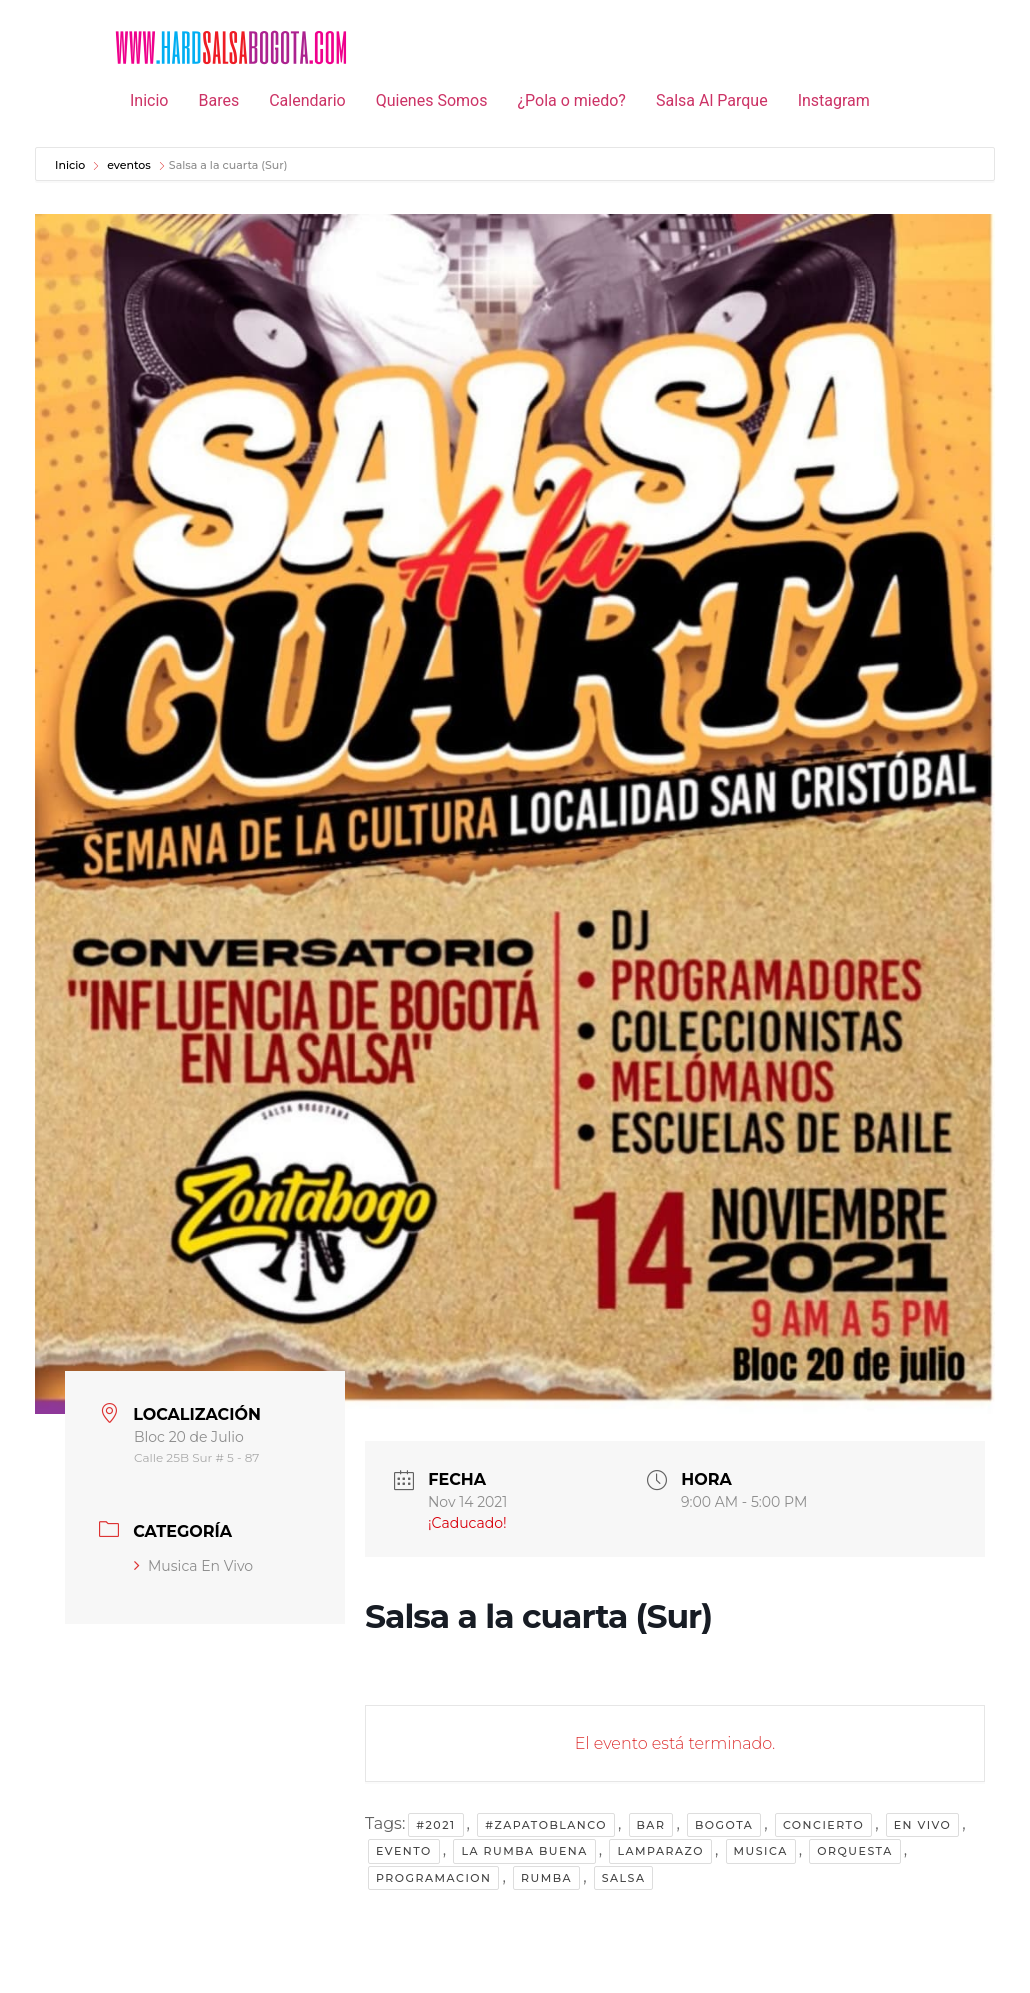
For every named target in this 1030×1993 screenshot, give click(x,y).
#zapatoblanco (546, 1825)
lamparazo (660, 1851)
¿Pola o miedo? (571, 100)
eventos (129, 165)
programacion (433, 1878)
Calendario (307, 100)
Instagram (834, 100)
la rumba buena (524, 1851)
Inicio (149, 100)
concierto (823, 1825)
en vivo (923, 1825)
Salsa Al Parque (712, 100)
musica (761, 1851)
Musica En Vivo (193, 1566)
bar (651, 1825)
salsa (624, 1878)
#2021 (435, 1825)
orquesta (854, 1851)
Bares (218, 100)
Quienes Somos (432, 100)
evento (404, 1851)
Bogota (724, 1825)
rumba (546, 1878)
